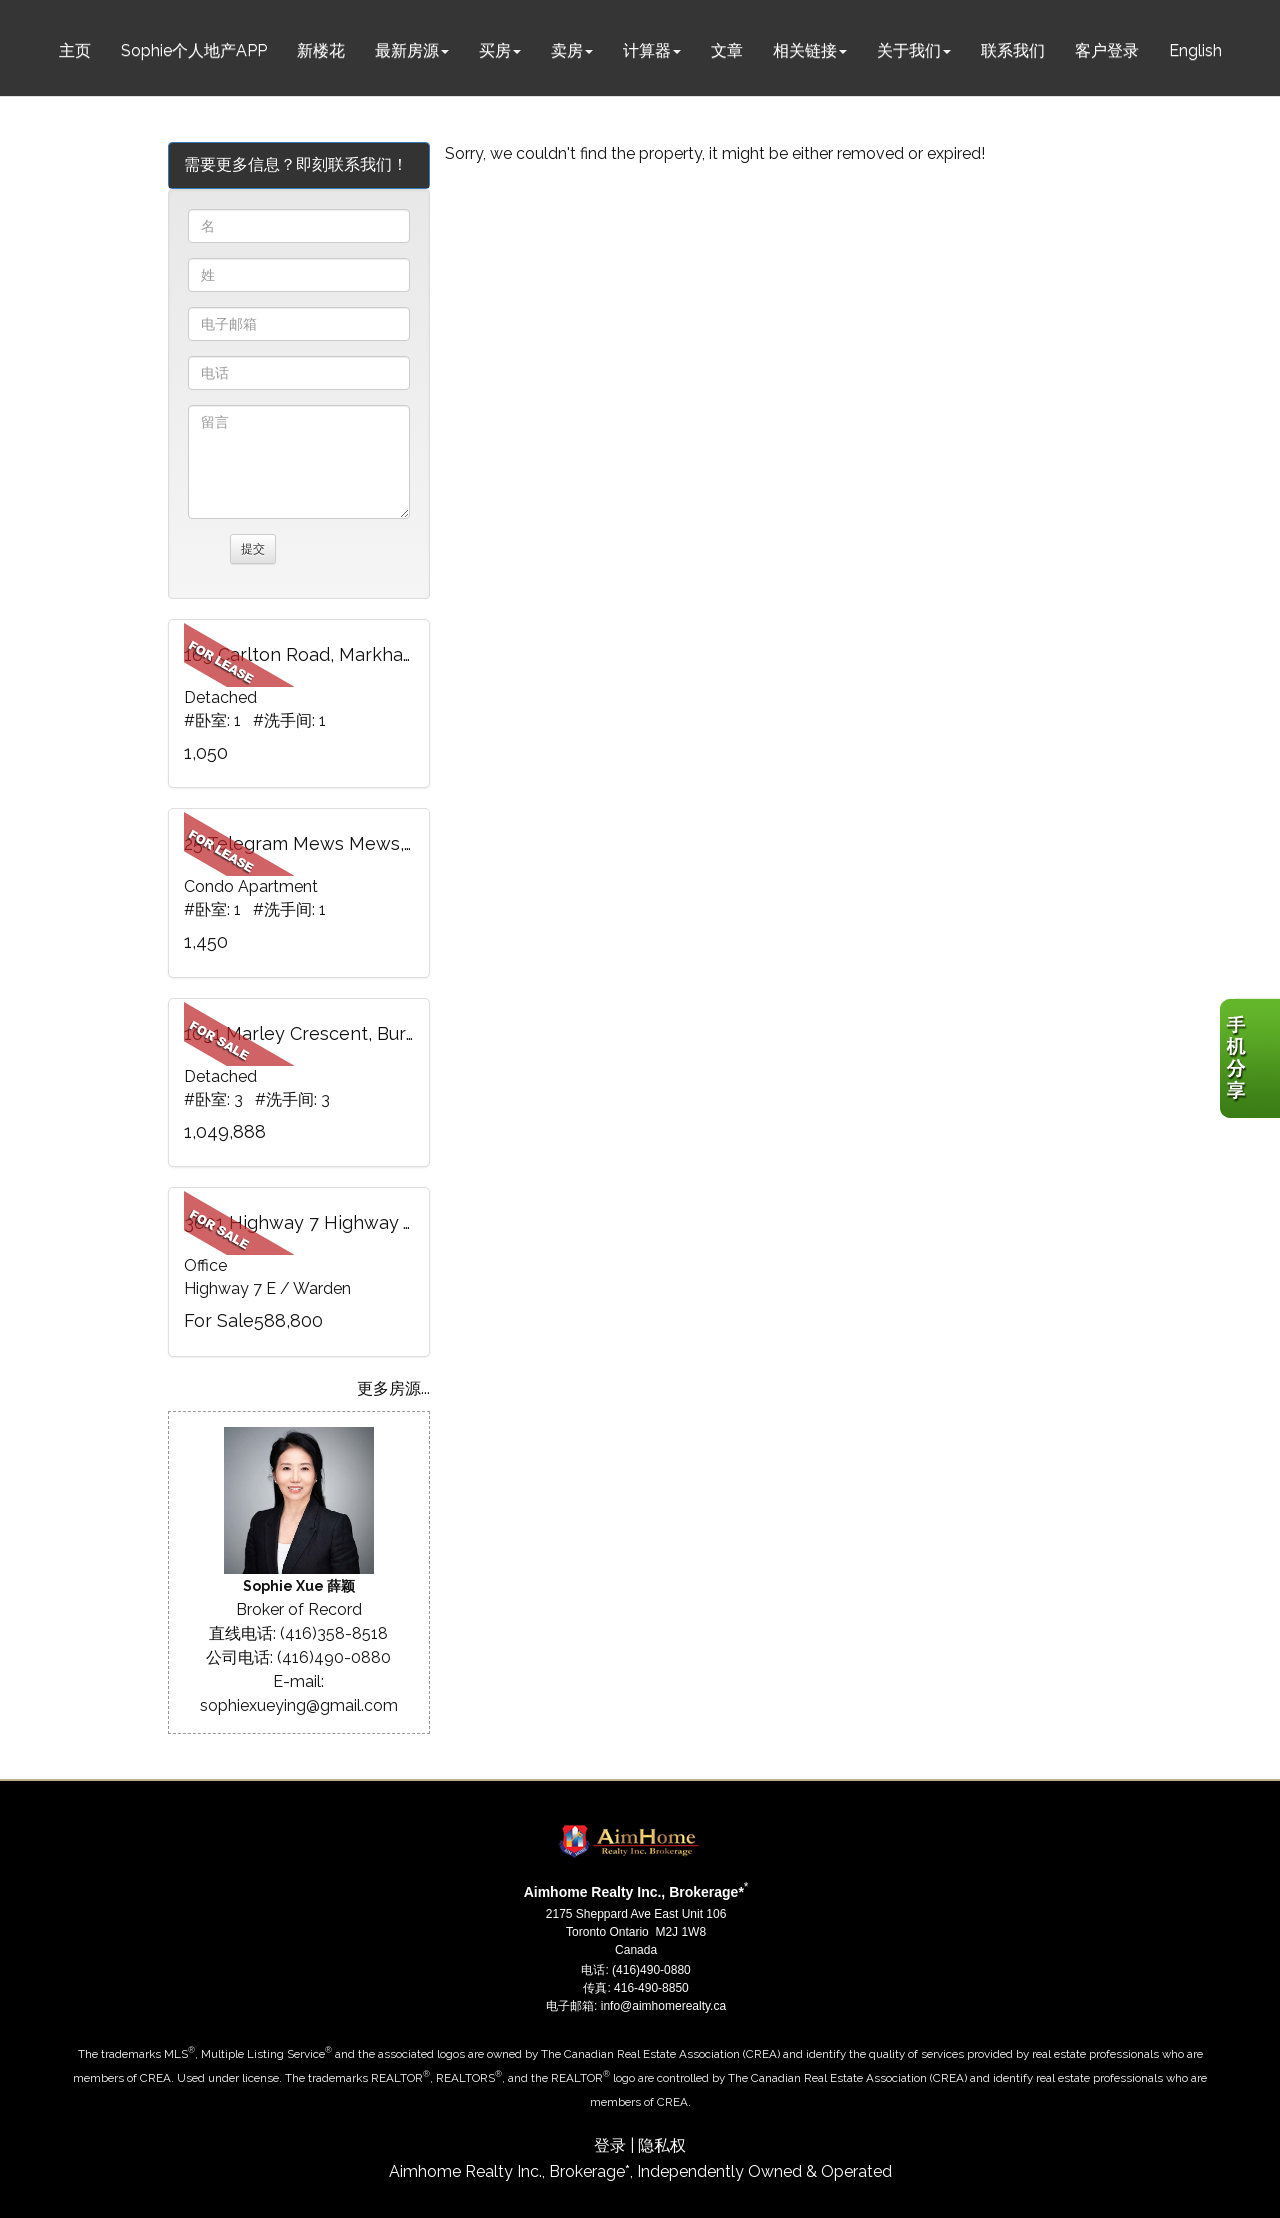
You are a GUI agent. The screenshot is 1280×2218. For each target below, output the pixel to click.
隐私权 (662, 2145)
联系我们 (1013, 50)
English (1195, 50)
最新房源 (407, 50)
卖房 (567, 50)
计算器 (647, 50)
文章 (727, 50)
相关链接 (805, 50)
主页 (75, 50)
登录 (610, 2145)
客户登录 (1107, 50)
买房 (495, 50)
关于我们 (909, 50)
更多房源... (393, 1388)
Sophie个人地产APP (194, 50)
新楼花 (321, 50)
